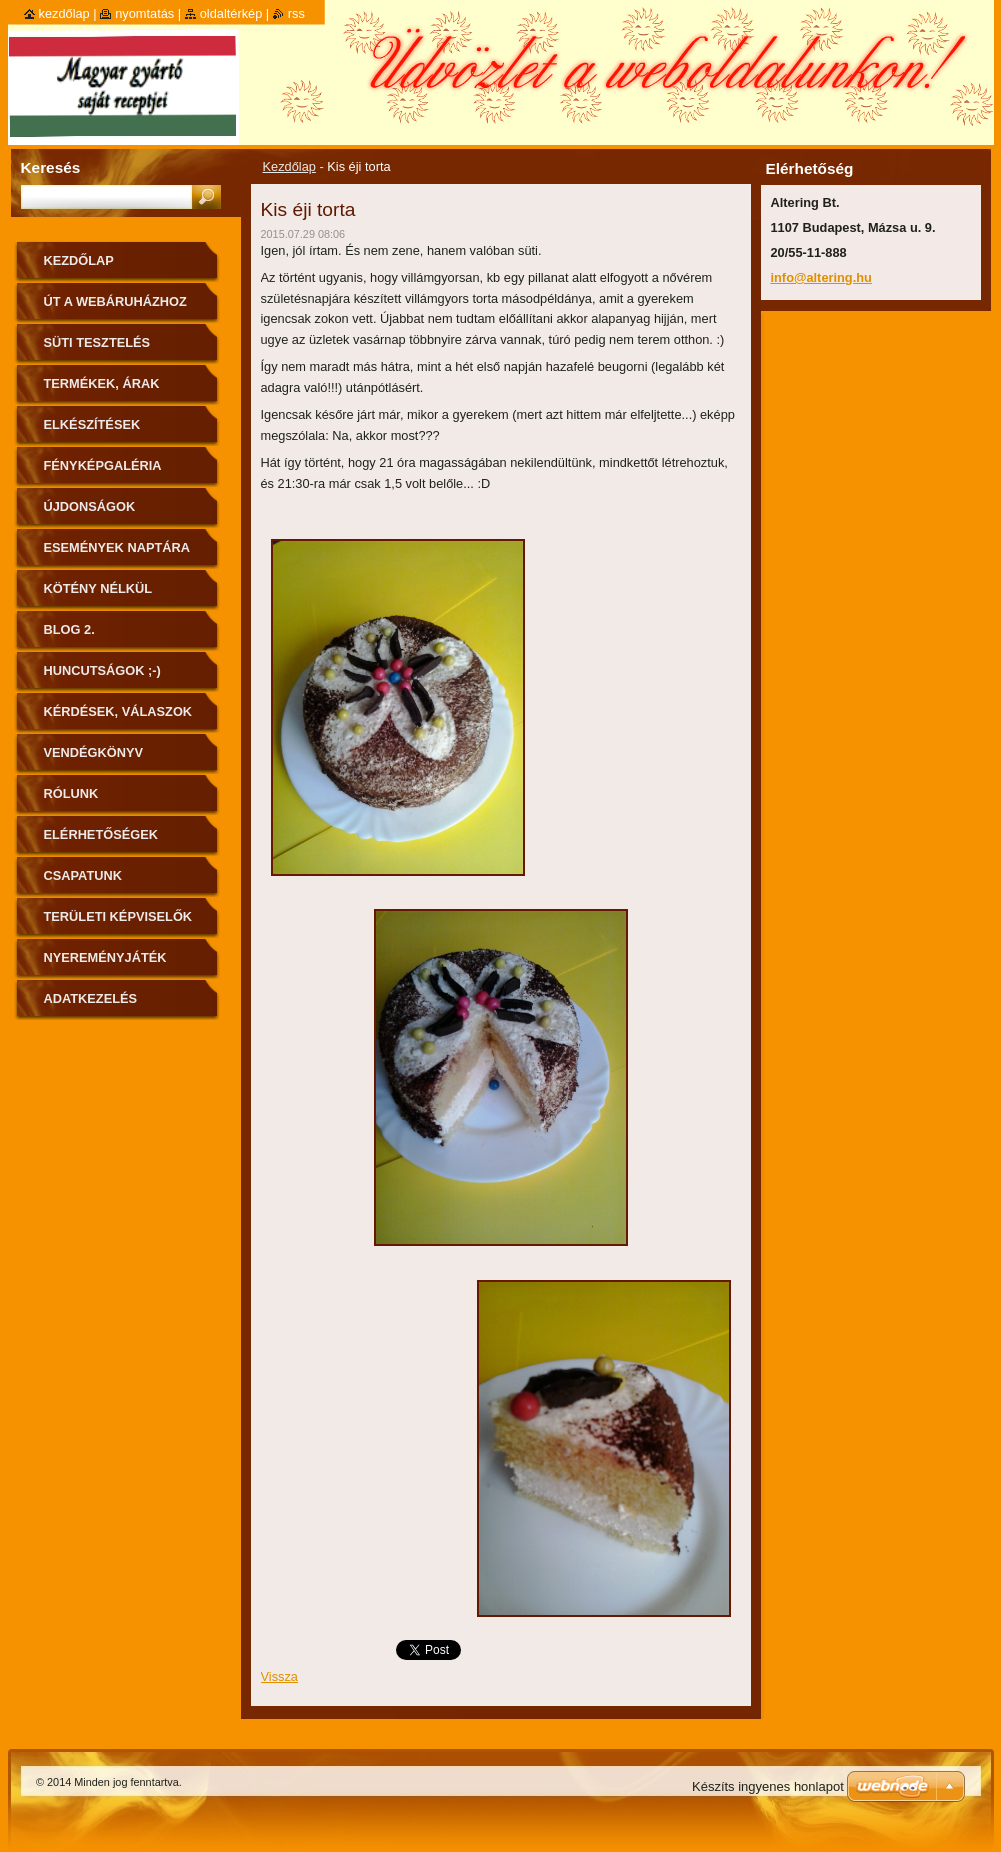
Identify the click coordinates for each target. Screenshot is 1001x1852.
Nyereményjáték (105, 957)
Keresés (51, 167)
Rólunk (71, 793)
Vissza (279, 1676)
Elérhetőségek (101, 834)
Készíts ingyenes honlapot (768, 1786)
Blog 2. (69, 629)
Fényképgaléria (103, 465)
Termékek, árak (102, 383)
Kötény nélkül (98, 588)
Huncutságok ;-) (102, 670)
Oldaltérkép (231, 13)
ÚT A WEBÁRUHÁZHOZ (115, 301)
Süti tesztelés (97, 342)
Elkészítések (92, 424)
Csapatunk (83, 875)
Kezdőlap (289, 166)
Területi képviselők (118, 916)
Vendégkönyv (94, 752)
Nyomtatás (144, 13)
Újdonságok (90, 506)
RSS (296, 13)
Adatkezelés (91, 998)
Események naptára (117, 547)
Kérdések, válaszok (118, 711)
